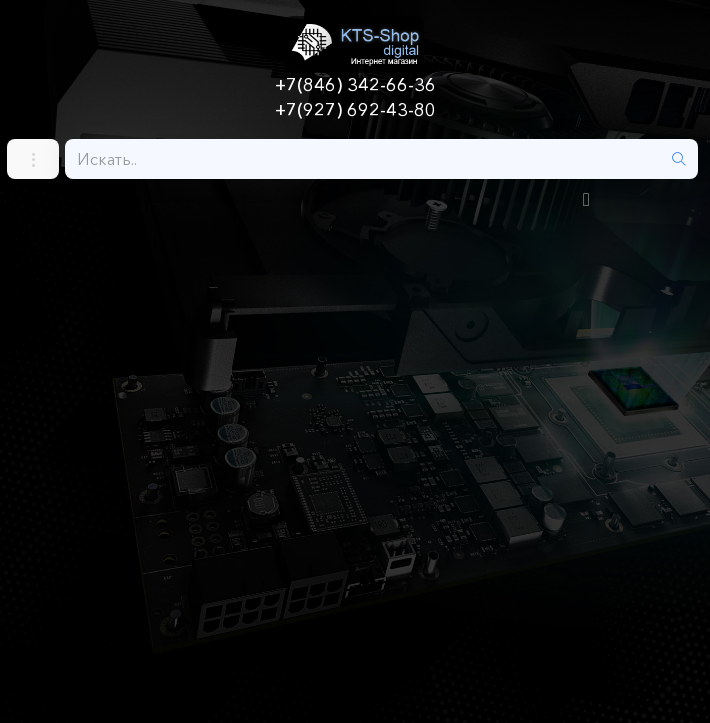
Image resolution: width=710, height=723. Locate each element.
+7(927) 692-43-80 (355, 110)
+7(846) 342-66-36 (355, 85)
